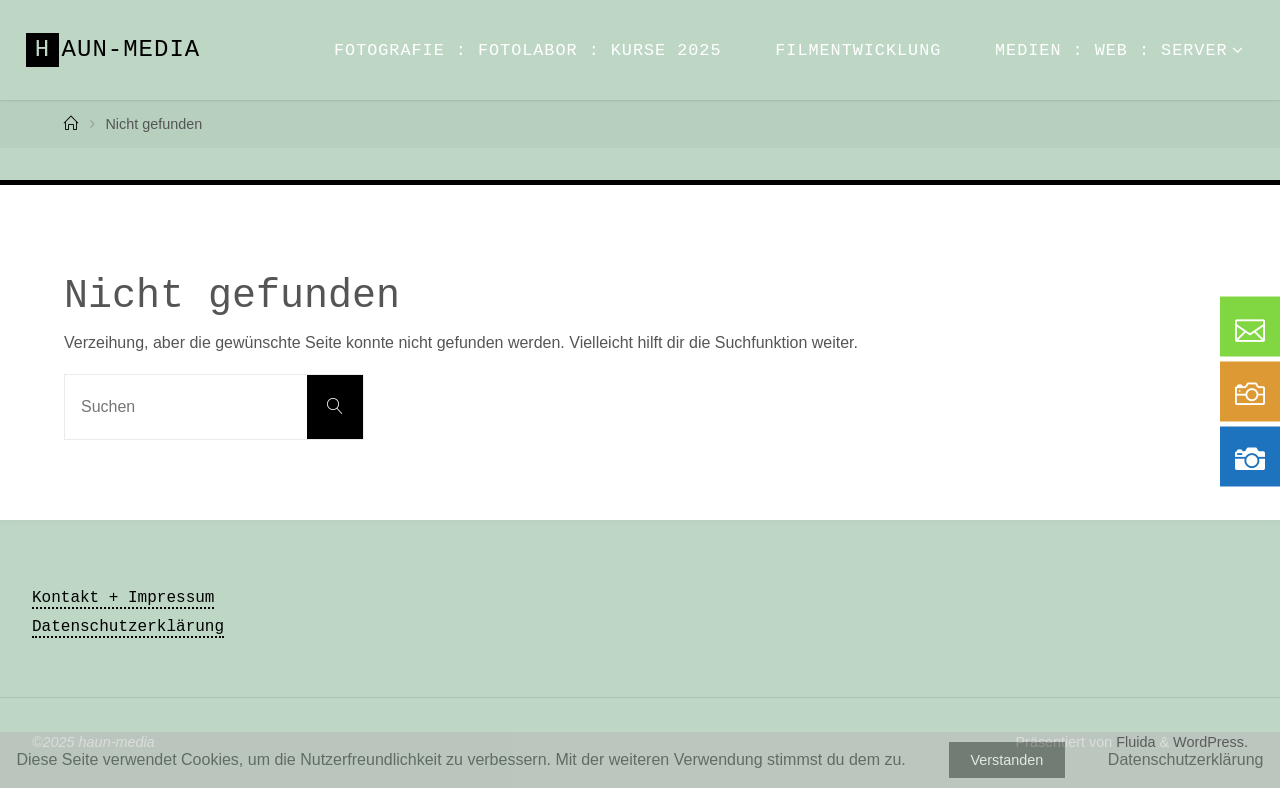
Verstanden (1006, 760)
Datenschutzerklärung (128, 627)
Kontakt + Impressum (123, 598)
